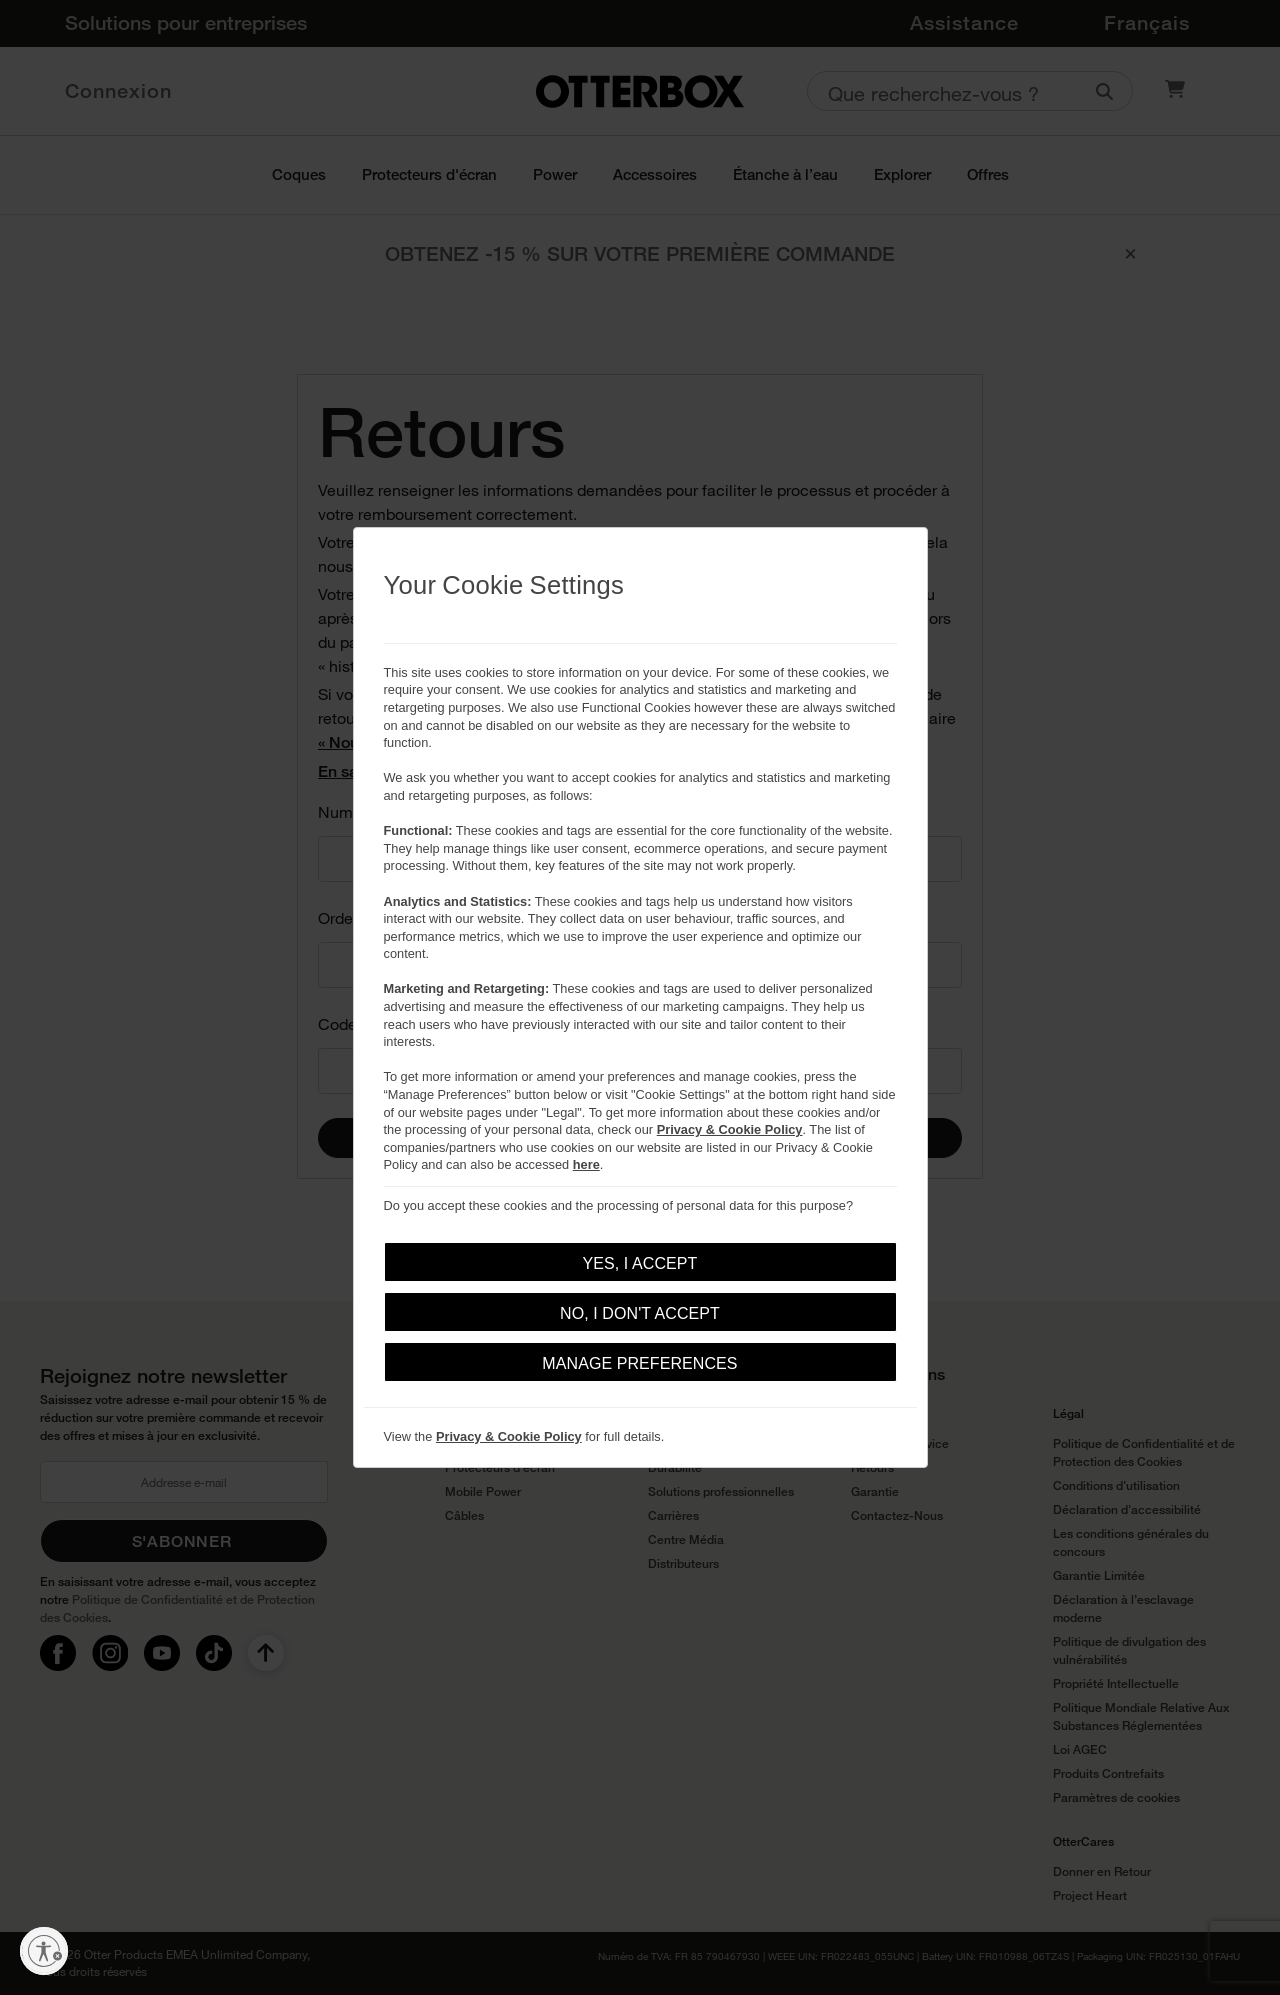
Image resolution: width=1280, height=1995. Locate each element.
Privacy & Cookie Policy (730, 1129)
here (586, 1164)
